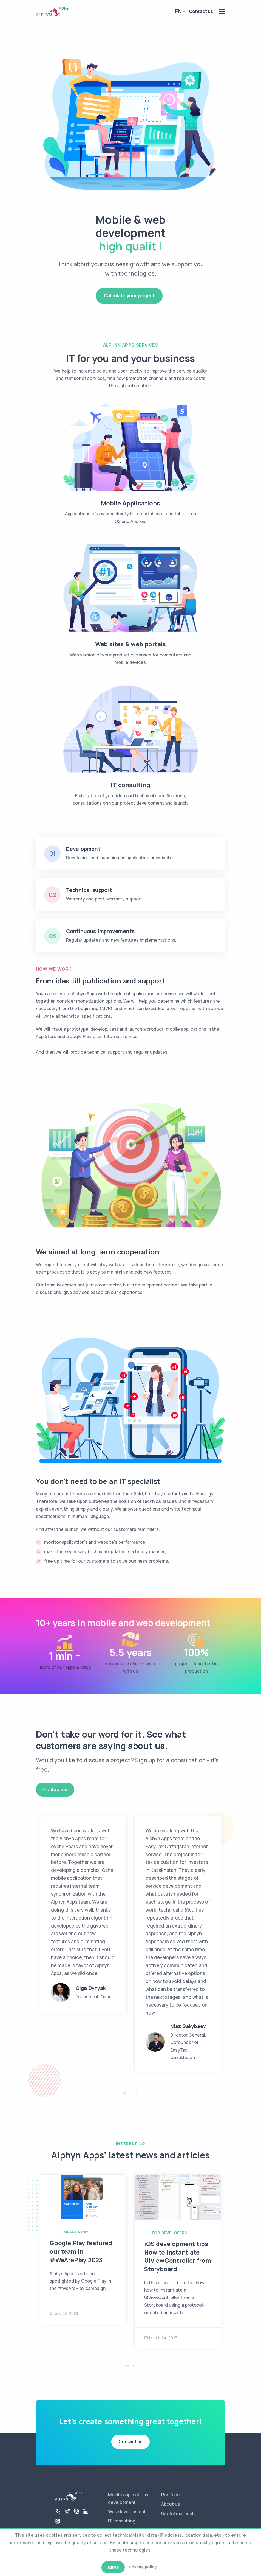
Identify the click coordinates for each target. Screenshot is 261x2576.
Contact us (55, 1789)
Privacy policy (143, 2566)
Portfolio (170, 2495)
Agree (113, 2567)
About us (170, 2504)
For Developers (169, 2232)
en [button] (178, 11)
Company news (73, 2231)
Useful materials (178, 2513)
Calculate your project (129, 295)
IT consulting (121, 2521)
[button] (124, 2093)
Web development (127, 2511)
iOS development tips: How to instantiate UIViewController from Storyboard (177, 2256)
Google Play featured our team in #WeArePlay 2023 (81, 2251)
